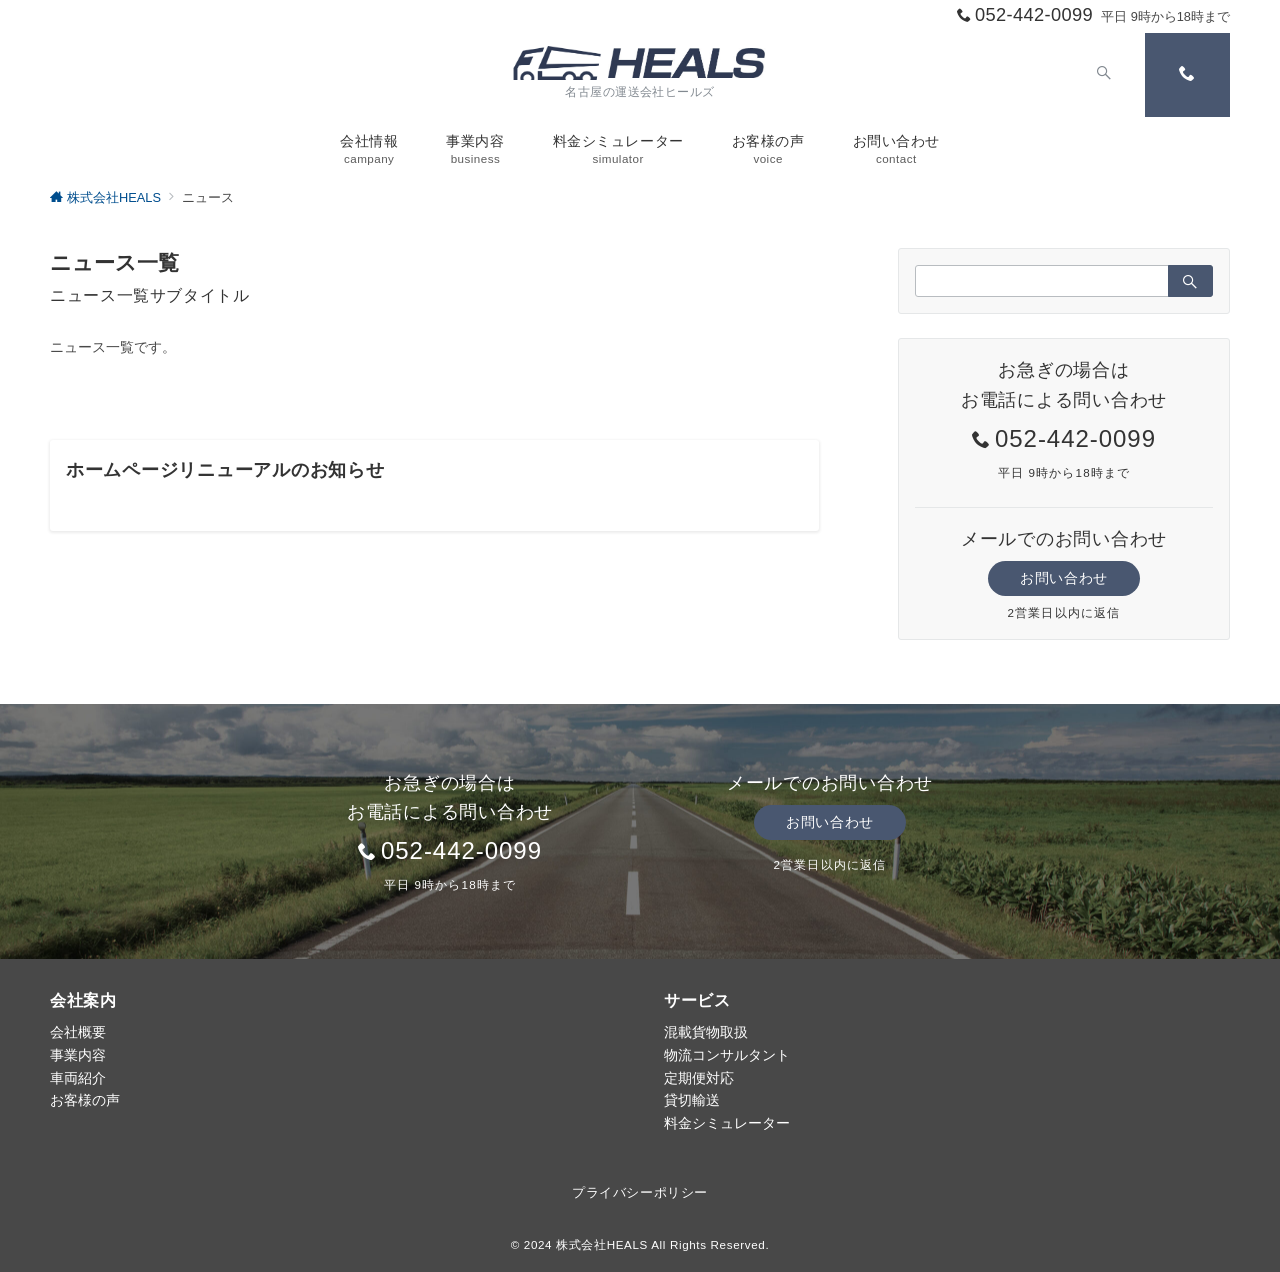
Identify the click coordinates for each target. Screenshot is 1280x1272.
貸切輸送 (692, 1100)
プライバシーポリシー (639, 1192)
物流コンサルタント (727, 1055)
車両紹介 (78, 1078)
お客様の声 (85, 1100)
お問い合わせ (1063, 578)
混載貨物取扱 (706, 1032)
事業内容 (78, 1055)
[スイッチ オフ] (1102, 75)
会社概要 (78, 1032)
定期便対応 (699, 1078)
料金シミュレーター (727, 1123)
